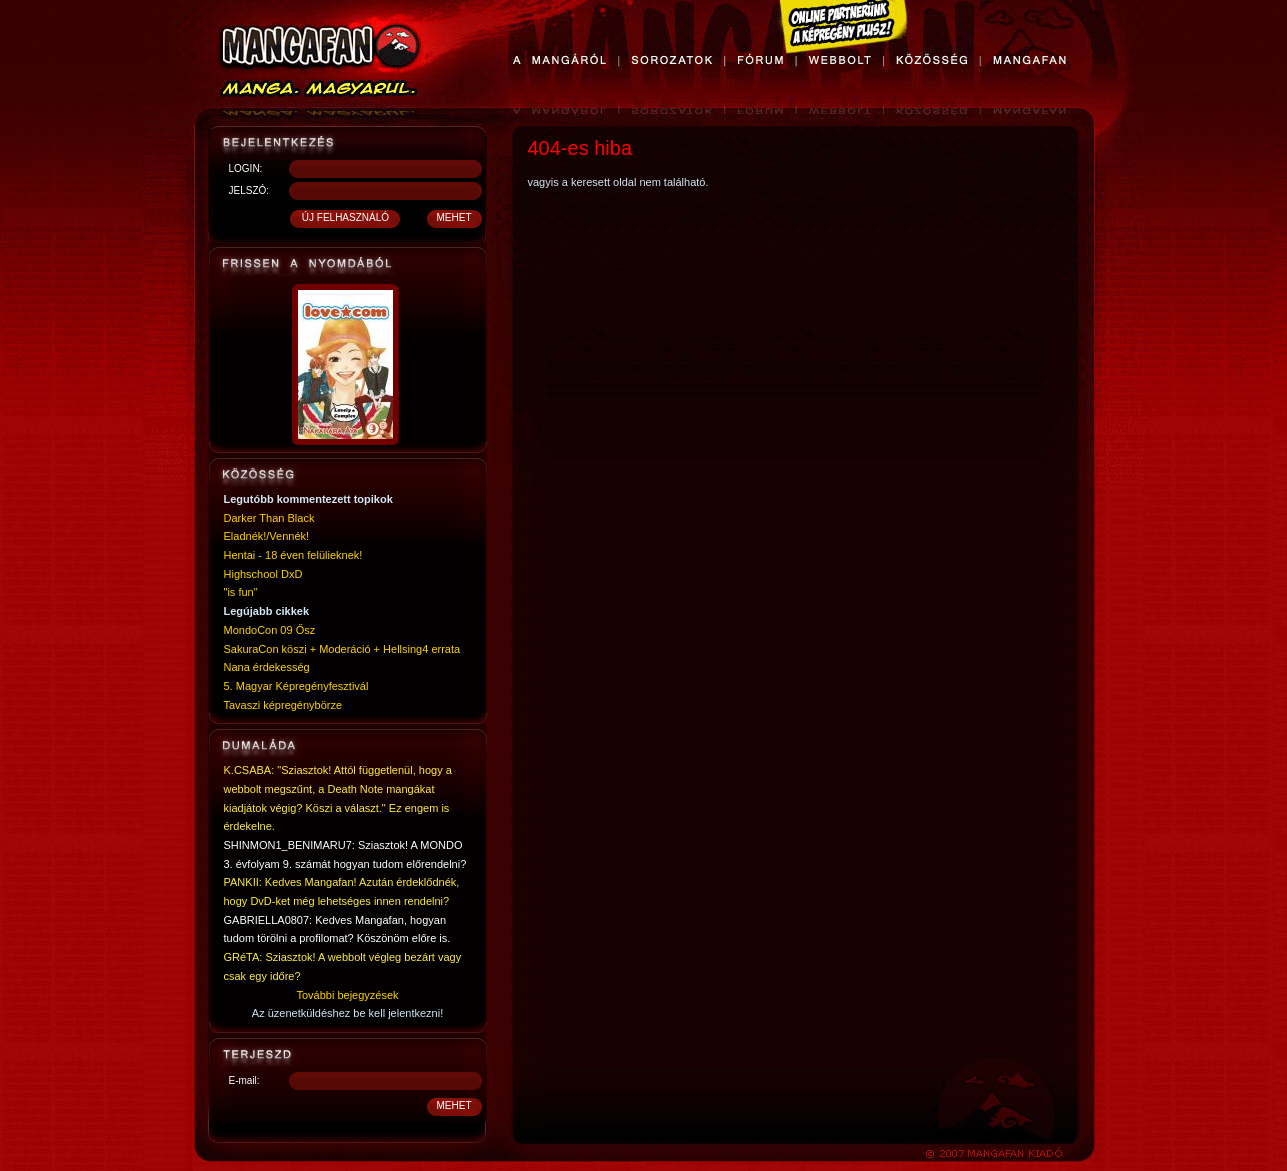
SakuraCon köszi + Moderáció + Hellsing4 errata (342, 649)
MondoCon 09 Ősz (270, 630)
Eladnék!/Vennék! (267, 536)
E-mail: (244, 1080)
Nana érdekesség (267, 667)
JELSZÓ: (249, 190)
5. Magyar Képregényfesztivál (296, 686)
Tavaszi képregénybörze (283, 705)
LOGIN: (246, 168)
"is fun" (241, 592)
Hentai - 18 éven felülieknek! (293, 555)
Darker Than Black (269, 518)
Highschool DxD (263, 574)
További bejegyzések (347, 995)
